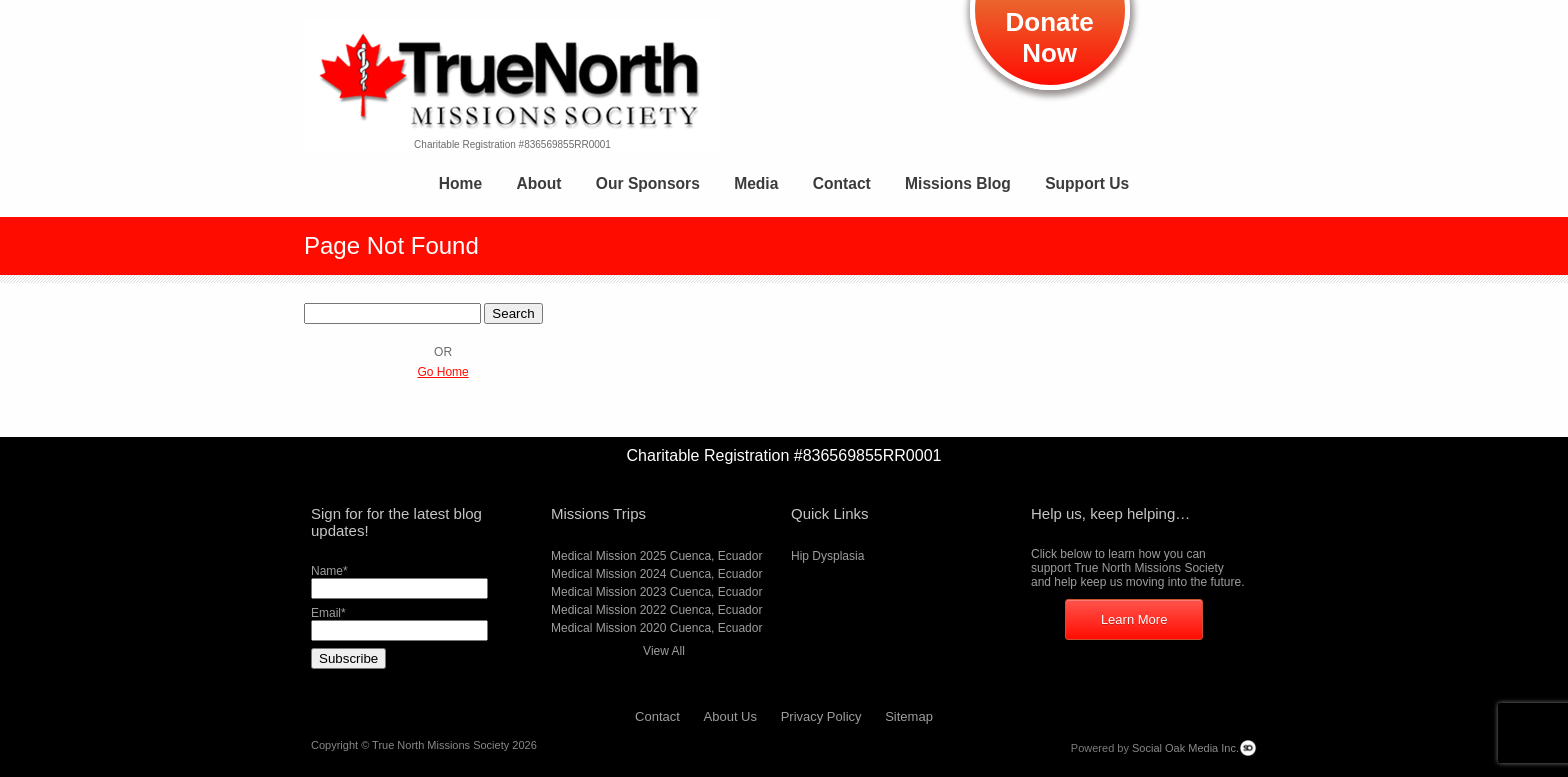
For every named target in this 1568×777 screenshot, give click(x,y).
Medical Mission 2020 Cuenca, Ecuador (656, 628)
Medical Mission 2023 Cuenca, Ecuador (656, 592)
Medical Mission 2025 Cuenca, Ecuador (656, 556)
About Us (730, 716)
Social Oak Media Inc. (1185, 748)
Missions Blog (958, 183)
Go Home (442, 372)
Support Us (1087, 183)
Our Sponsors (648, 183)
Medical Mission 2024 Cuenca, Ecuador (656, 574)
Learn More (1134, 619)
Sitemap (909, 716)
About (538, 183)
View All (664, 651)
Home (460, 183)
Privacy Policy (821, 716)
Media (756, 183)
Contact (842, 183)
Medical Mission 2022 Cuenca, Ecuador (656, 610)
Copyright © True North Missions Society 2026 (424, 745)
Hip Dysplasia (827, 556)
